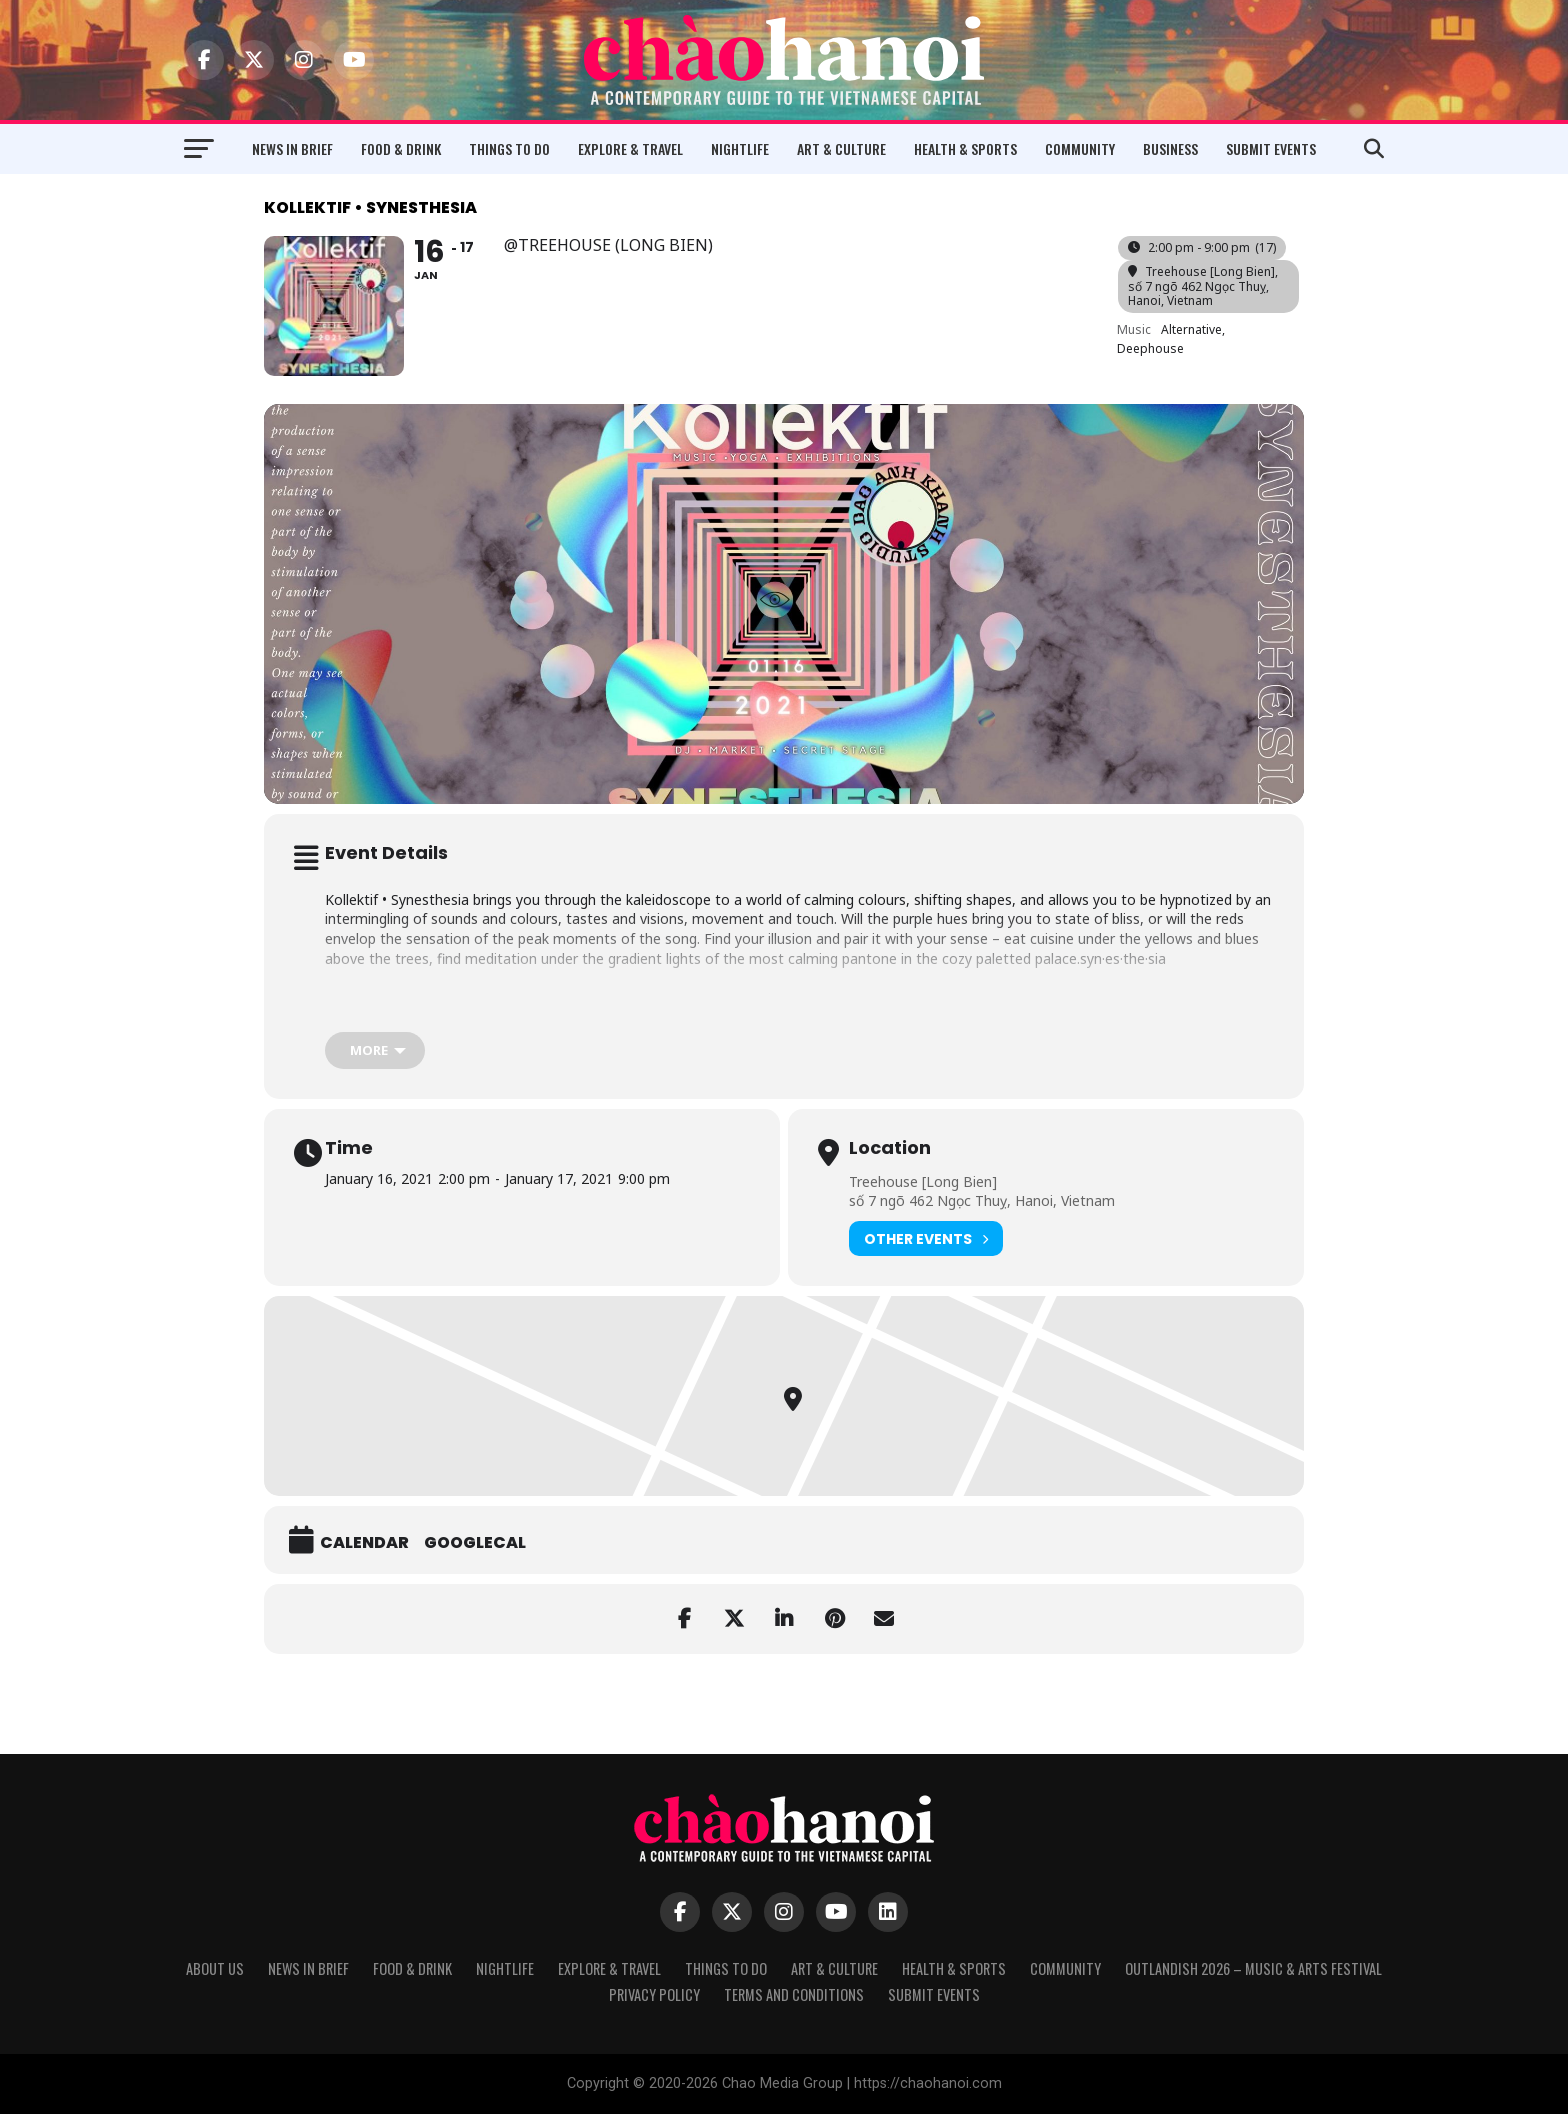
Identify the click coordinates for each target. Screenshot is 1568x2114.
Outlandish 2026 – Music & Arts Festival (1253, 1968)
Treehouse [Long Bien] (923, 1181)
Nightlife (740, 148)
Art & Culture (841, 148)
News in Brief (292, 148)
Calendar (364, 1543)
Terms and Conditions (794, 1994)
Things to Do (509, 148)
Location (890, 1148)
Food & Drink (401, 148)
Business (1170, 148)
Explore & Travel (630, 148)
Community (1080, 148)
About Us (215, 1968)
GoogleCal (475, 1543)
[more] (375, 1050)
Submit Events (1271, 148)
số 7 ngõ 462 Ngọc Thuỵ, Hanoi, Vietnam (982, 1200)
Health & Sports (965, 148)
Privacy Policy (654, 1994)
